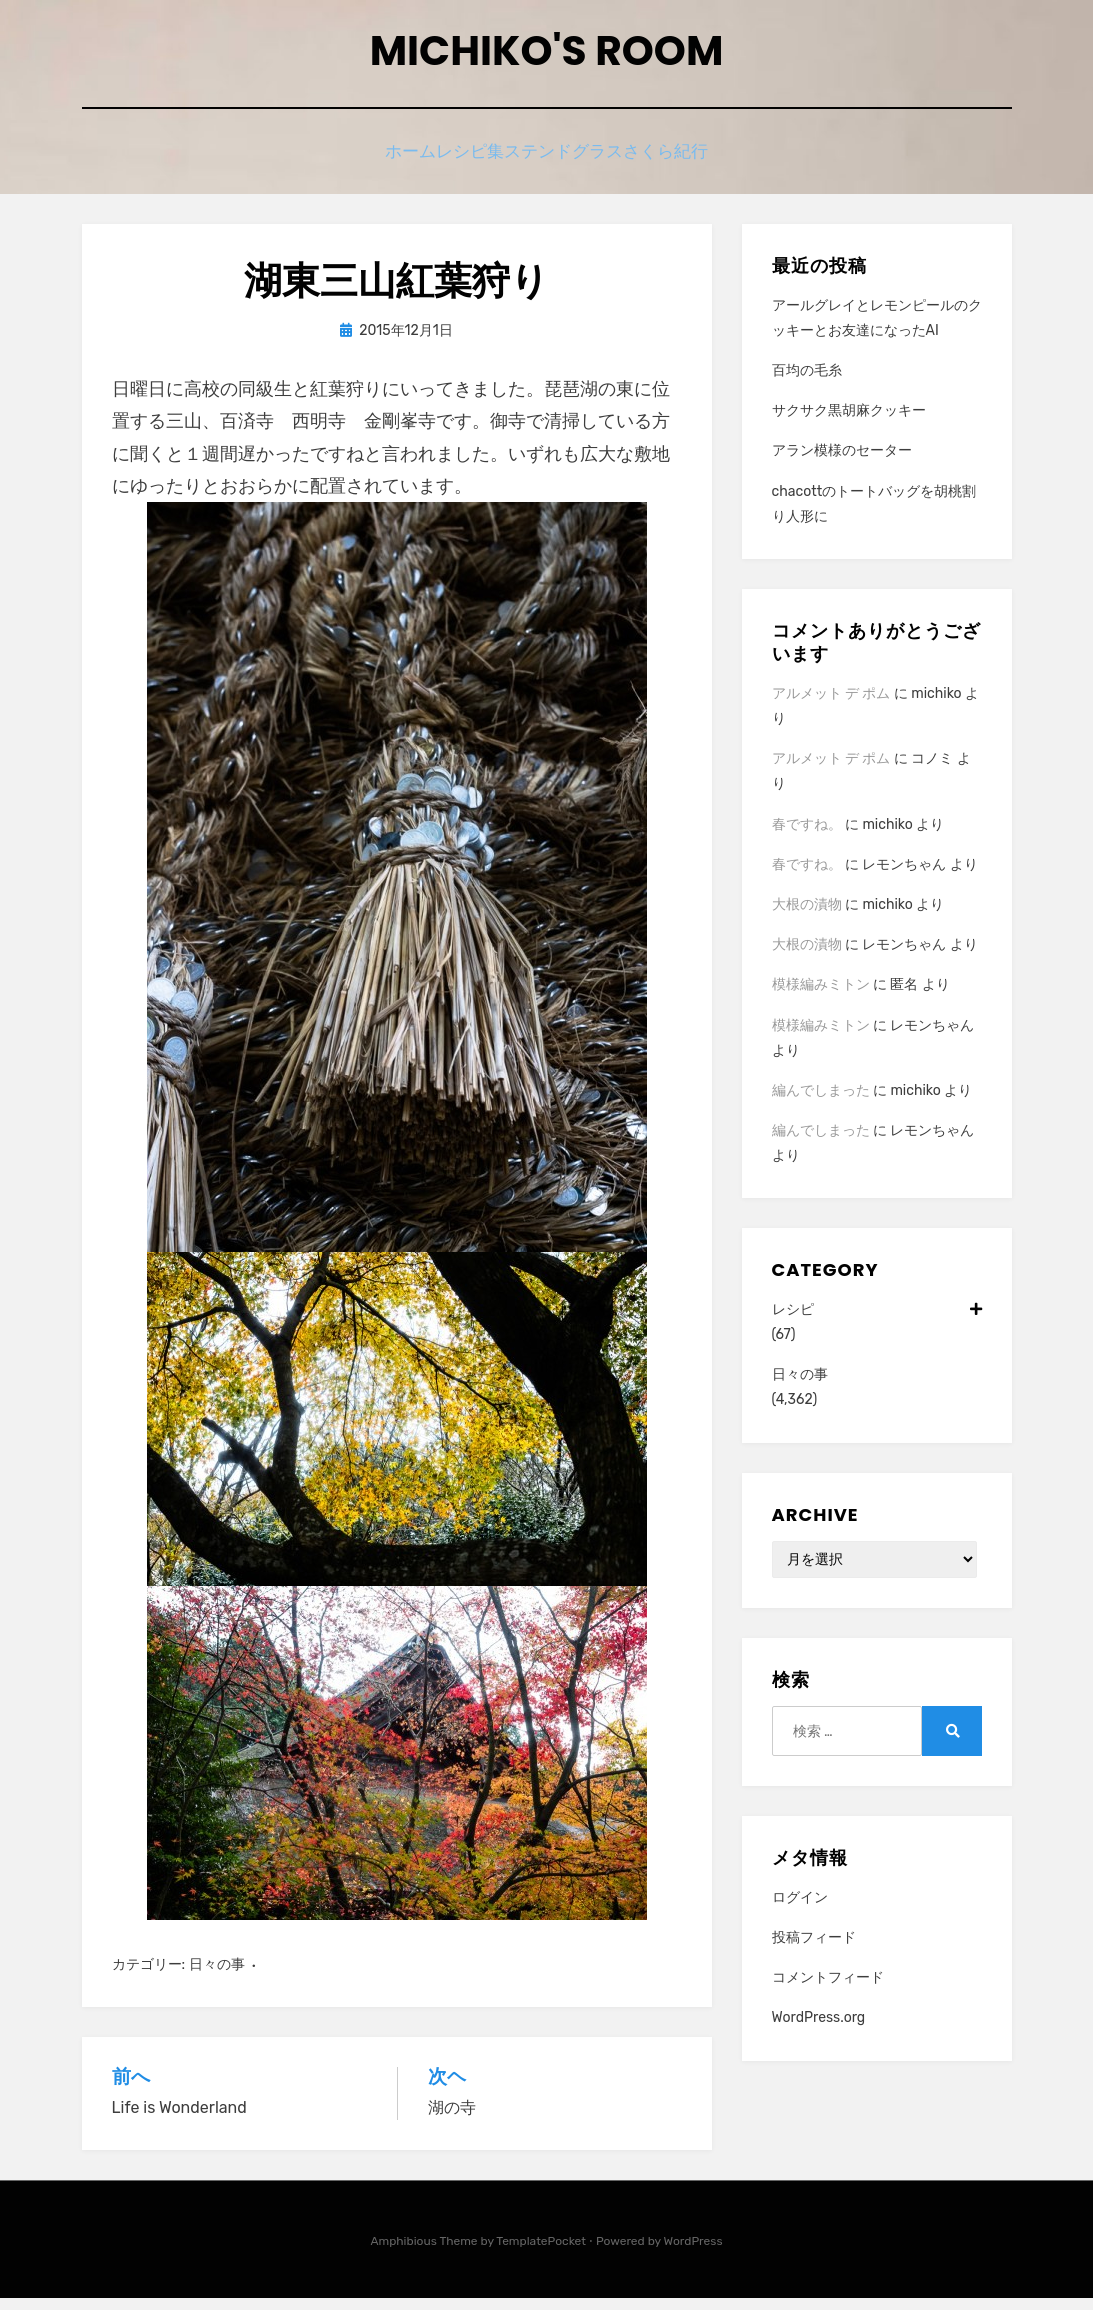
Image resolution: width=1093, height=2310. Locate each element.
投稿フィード (814, 1949)
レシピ (877, 1321)
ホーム (381, 162)
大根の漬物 (807, 916)
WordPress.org (819, 2029)
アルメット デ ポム (831, 705)
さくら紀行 (696, 162)
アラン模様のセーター (842, 462)
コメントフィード (828, 1989)
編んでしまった (821, 1102)
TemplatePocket (541, 2253)
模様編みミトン (821, 996)
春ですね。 (807, 835)
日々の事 (217, 1976)
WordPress (693, 2253)
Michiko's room (547, 58)
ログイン (800, 1909)
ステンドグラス (576, 162)
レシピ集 (464, 162)
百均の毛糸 (807, 382)
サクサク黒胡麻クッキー (849, 422)
